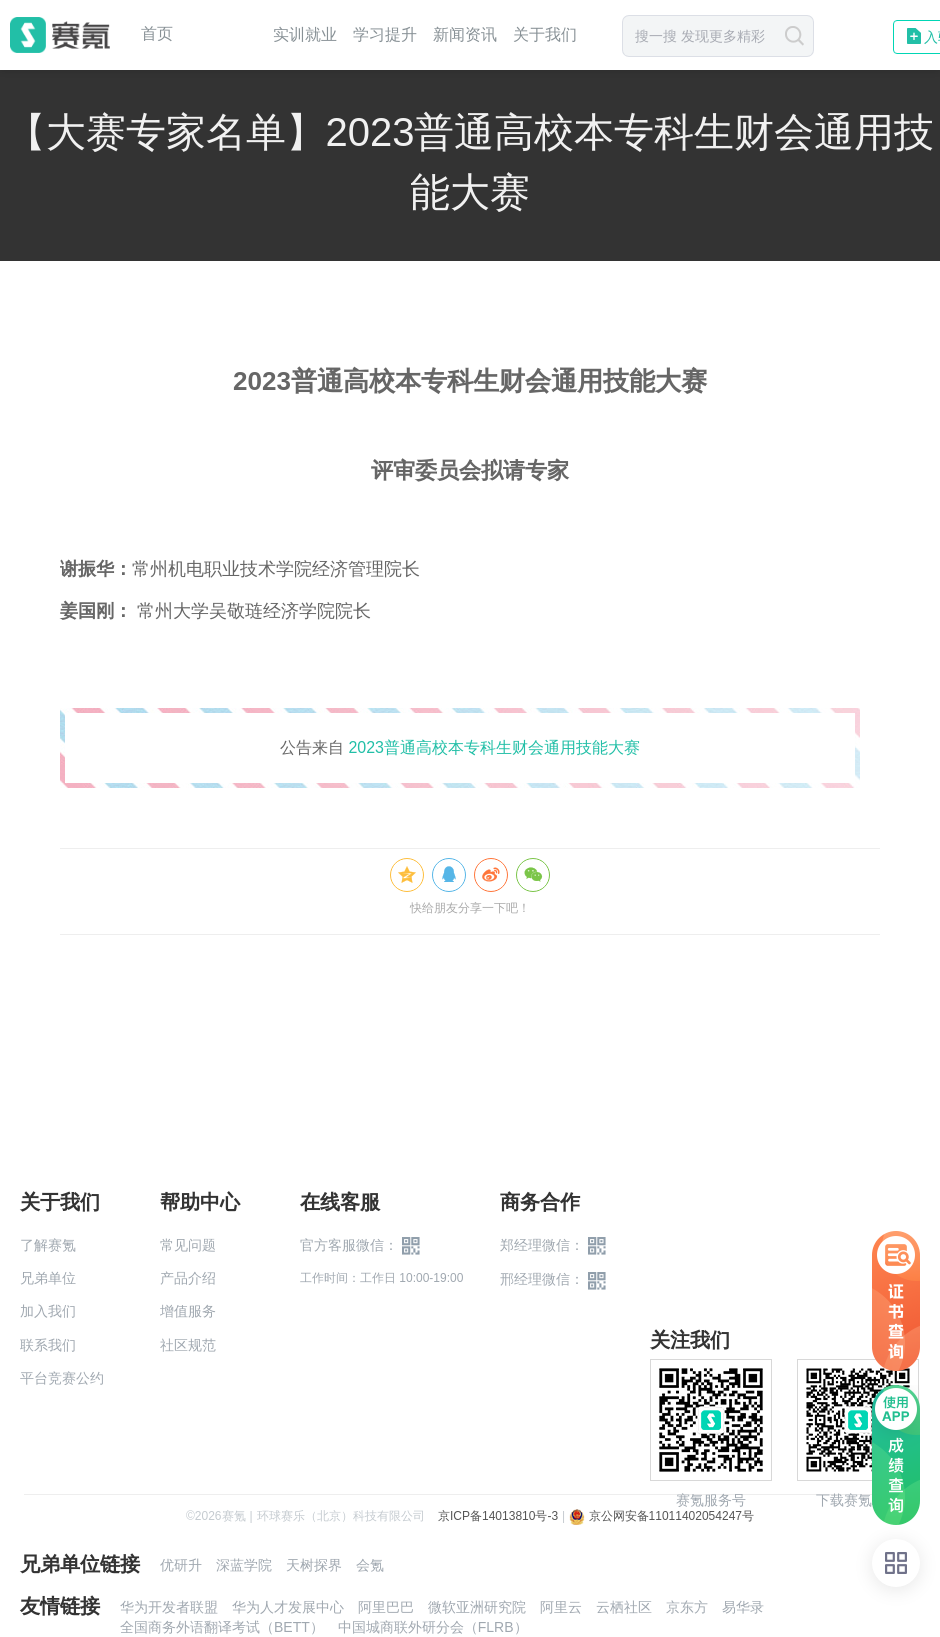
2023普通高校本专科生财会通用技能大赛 (494, 747)
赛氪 (60, 35)
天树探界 (314, 1565)
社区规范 (188, 1345)
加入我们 (48, 1311)
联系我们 (48, 1345)
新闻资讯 (465, 34)
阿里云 (561, 1607)
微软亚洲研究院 (477, 1607)
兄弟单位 (48, 1278)
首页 (157, 34)
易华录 (743, 1607)
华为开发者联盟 (169, 1607)
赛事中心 (223, 35)
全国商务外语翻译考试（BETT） (222, 1627)
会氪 (370, 1565)
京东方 (687, 1607)
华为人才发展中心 (288, 1607)
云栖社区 (624, 1607)
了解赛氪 (48, 1245)
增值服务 (188, 1311)
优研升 (181, 1565)
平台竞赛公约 (62, 1378)
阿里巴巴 (386, 1607)
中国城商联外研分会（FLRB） (433, 1627)
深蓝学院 (244, 1565)
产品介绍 (188, 1278)
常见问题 (188, 1245)
